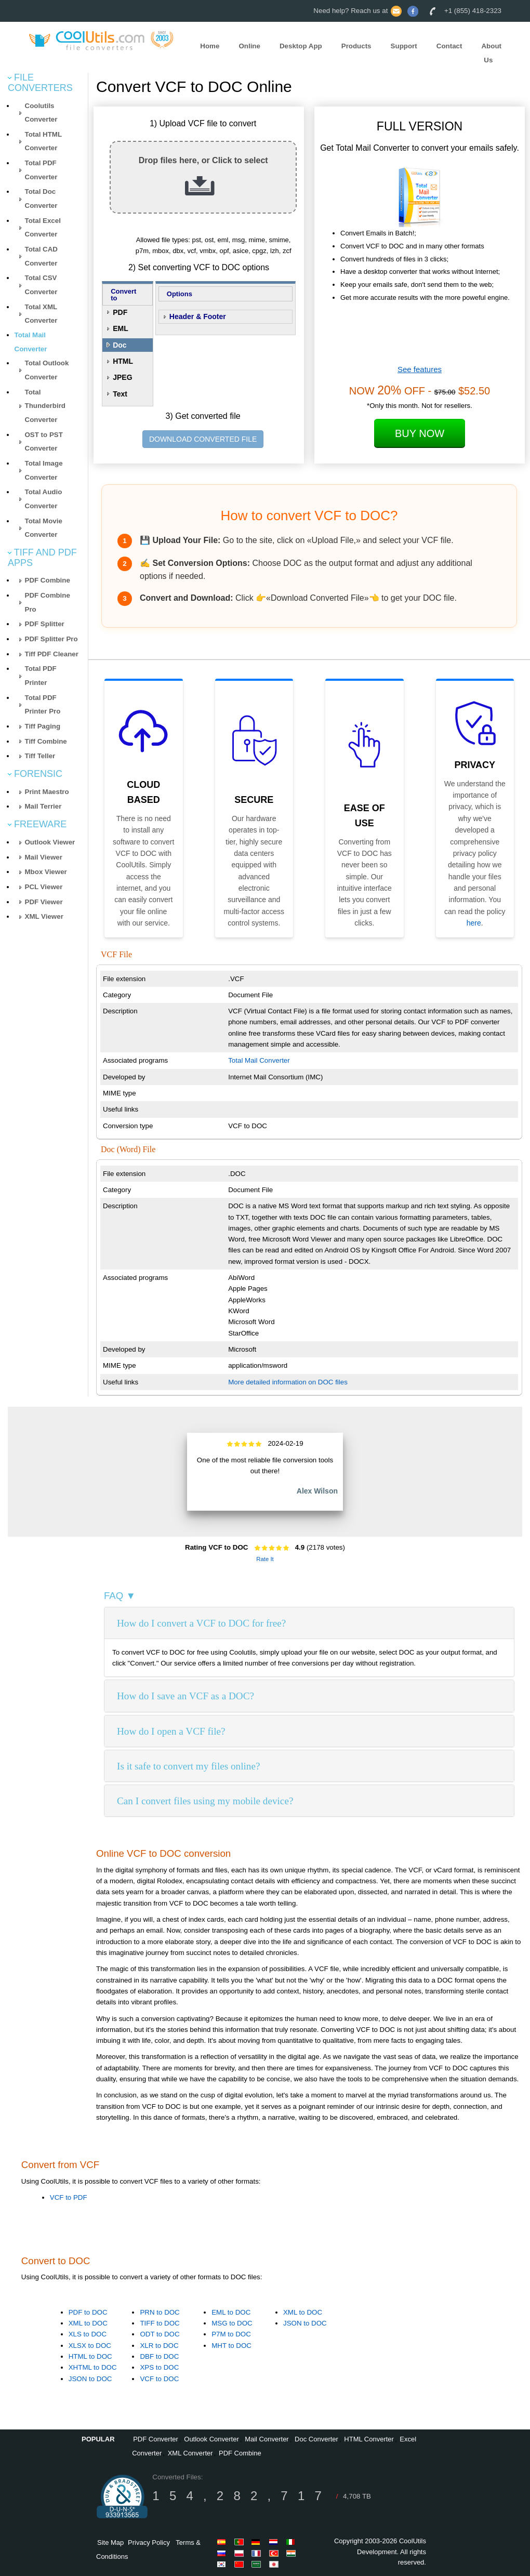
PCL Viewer (44, 887)
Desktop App (301, 46)
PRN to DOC (159, 2312)
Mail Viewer (43, 857)
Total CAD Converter (41, 256)
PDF (120, 312)
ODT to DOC (159, 2334)
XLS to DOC (88, 2334)
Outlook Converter (211, 2439)
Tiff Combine (46, 741)
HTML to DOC (90, 2356)
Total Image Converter (44, 470)
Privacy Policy (149, 2542)
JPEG (122, 377)
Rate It (264, 1559)
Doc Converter (316, 2439)
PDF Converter (155, 2439)
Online (249, 46)
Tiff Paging (43, 726)
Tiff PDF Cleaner (51, 654)
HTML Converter (369, 2439)
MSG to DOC (232, 2323)
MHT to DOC (231, 2345)
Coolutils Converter (41, 113)
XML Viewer (44, 916)
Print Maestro (47, 792)
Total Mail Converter (259, 1060)
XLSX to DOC (90, 2345)
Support (404, 46)
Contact (449, 46)
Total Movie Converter (43, 528)
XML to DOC (88, 2323)
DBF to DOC (159, 2356)
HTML (123, 361)
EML (120, 328)
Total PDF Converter (41, 170)
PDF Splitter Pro (51, 639)
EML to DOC (230, 2312)
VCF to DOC (159, 2379)
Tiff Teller (40, 756)
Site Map (110, 2542)
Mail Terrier (43, 806)
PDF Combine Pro (47, 602)
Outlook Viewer (50, 842)
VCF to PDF (68, 2197)
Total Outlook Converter (47, 370)
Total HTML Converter (43, 141)
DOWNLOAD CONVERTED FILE (203, 439)
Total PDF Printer (41, 675)
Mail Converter (267, 2439)
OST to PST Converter (44, 442)
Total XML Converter (41, 314)
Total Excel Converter (43, 228)
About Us (491, 53)
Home (209, 46)
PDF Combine (47, 580)
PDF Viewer (44, 902)
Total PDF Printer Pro (43, 705)
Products (356, 46)
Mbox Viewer (46, 872)
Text (120, 394)
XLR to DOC (159, 2345)
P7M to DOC (231, 2334)
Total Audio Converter (43, 499)
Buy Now (419, 433)
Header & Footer (197, 316)
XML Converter (190, 2453)
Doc (119, 345)
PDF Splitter (44, 624)
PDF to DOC (88, 2312)
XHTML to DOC (93, 2367)
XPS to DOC (159, 2367)
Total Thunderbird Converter (45, 406)
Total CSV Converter (41, 285)
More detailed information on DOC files (288, 1382)
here (474, 923)
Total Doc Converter (41, 198)
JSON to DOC (90, 2379)
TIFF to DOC (159, 2323)
